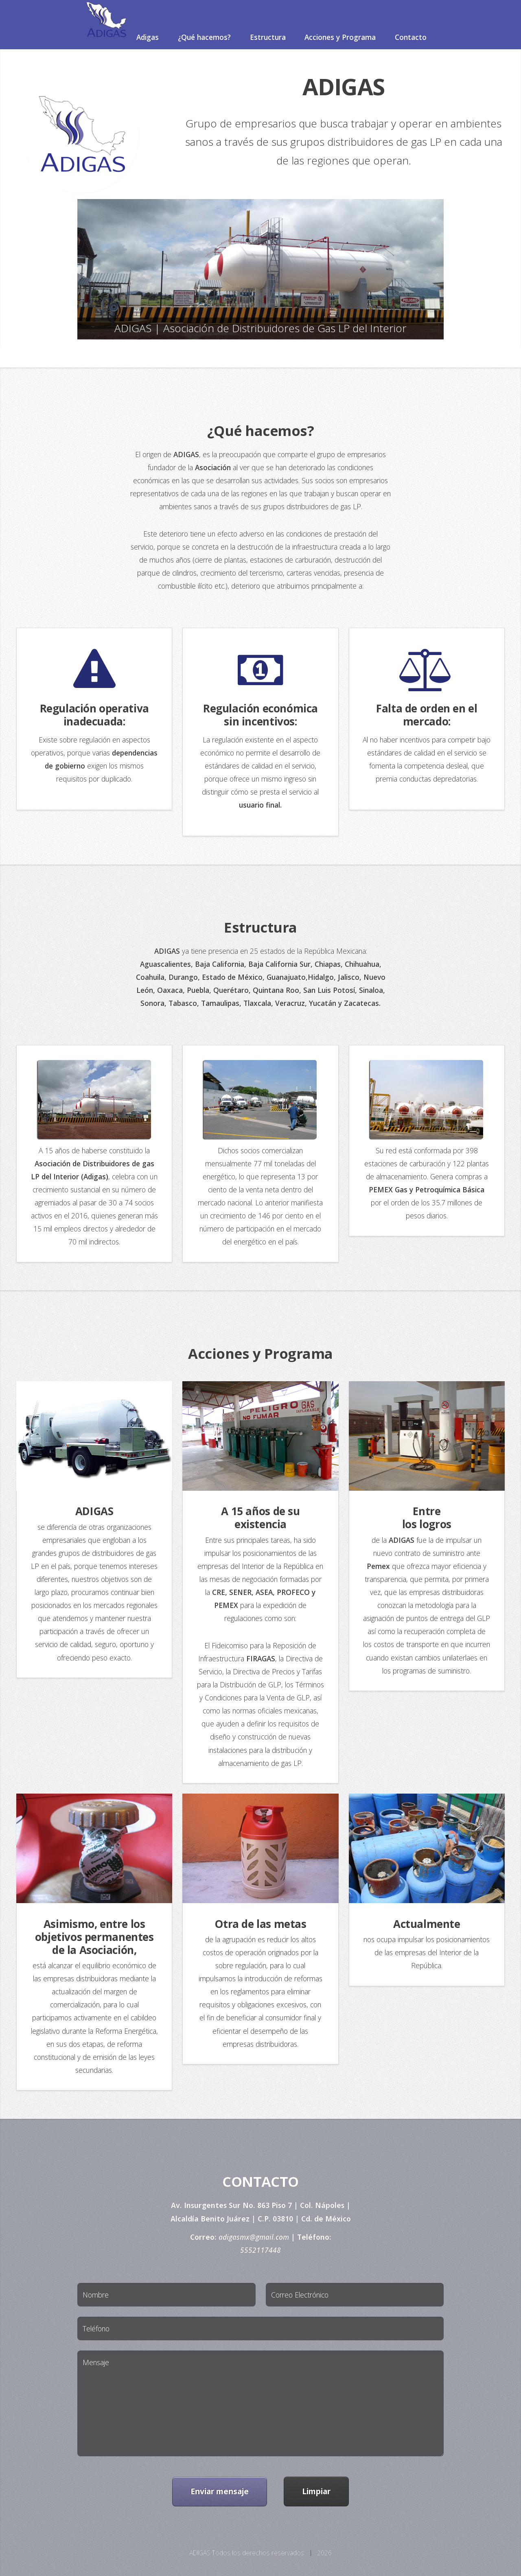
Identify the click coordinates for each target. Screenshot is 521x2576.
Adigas (147, 37)
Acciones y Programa (340, 37)
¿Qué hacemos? (204, 37)
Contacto (411, 37)
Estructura (268, 37)
